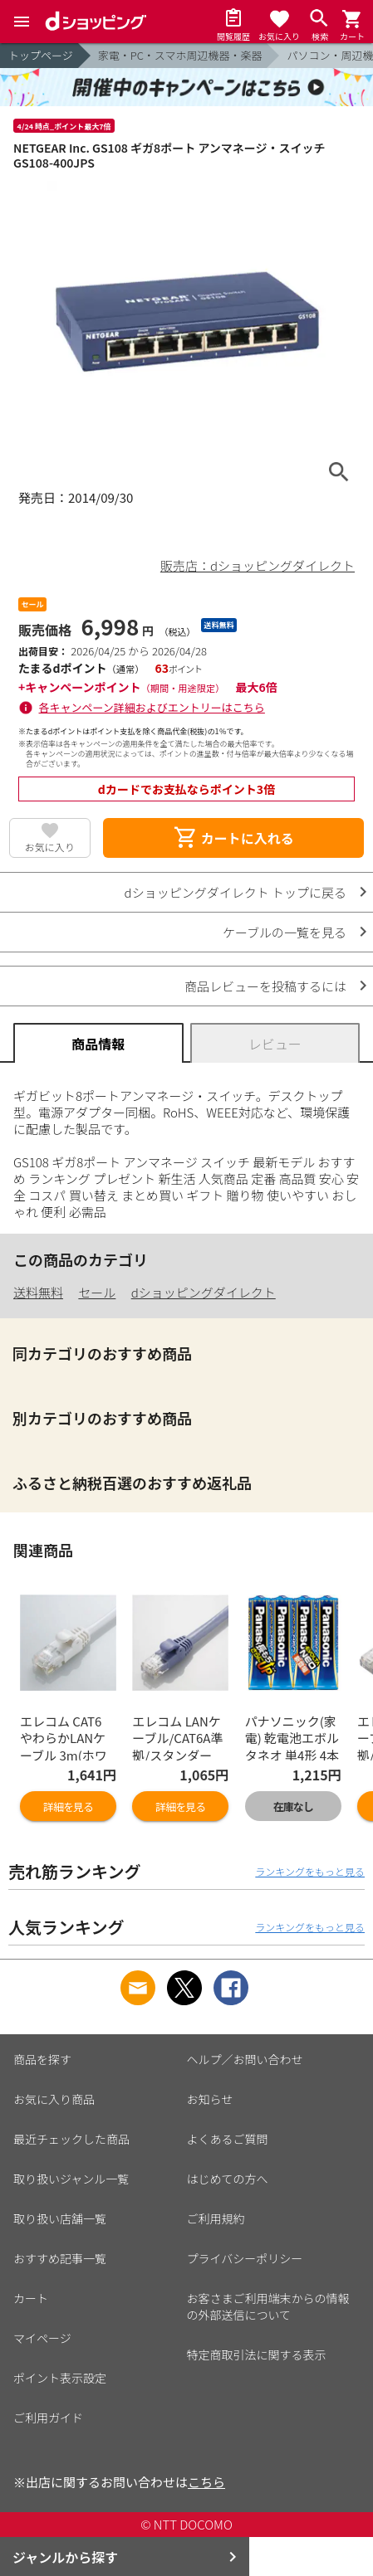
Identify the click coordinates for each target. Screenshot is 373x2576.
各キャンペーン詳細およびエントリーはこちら (152, 707)
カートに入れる (233, 838)
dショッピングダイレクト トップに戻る (235, 892)
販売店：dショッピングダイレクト (257, 565)
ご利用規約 (216, 2218)
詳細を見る (68, 1806)
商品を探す (42, 2059)
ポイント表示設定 (59, 2377)
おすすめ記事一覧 (59, 2258)
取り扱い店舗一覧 (59, 2218)
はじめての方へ (227, 2178)
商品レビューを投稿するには (265, 986)
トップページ (40, 55)
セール (96, 1292)
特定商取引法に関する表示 (256, 2354)
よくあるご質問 (227, 2138)
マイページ (42, 2338)
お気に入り (50, 847)
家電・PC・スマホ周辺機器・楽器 (180, 55)
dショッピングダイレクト (203, 1292)
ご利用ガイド (48, 2417)
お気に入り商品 (54, 2099)
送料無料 (38, 1292)
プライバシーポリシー (245, 2258)
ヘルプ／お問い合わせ (245, 2059)
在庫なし (293, 1806)
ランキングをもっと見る (310, 1871)
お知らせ (210, 2099)
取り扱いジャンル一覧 (71, 2178)
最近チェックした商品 (71, 2138)
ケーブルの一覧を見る (284, 932)
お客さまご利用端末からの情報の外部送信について (268, 2306)
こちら (206, 2482)
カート (30, 2298)
